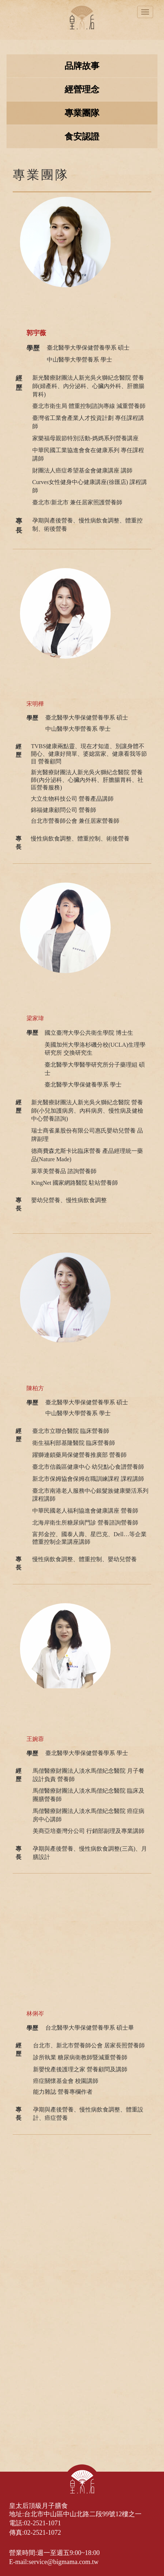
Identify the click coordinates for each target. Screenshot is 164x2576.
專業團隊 (82, 113)
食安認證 (82, 136)
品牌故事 (82, 66)
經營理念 (82, 89)
